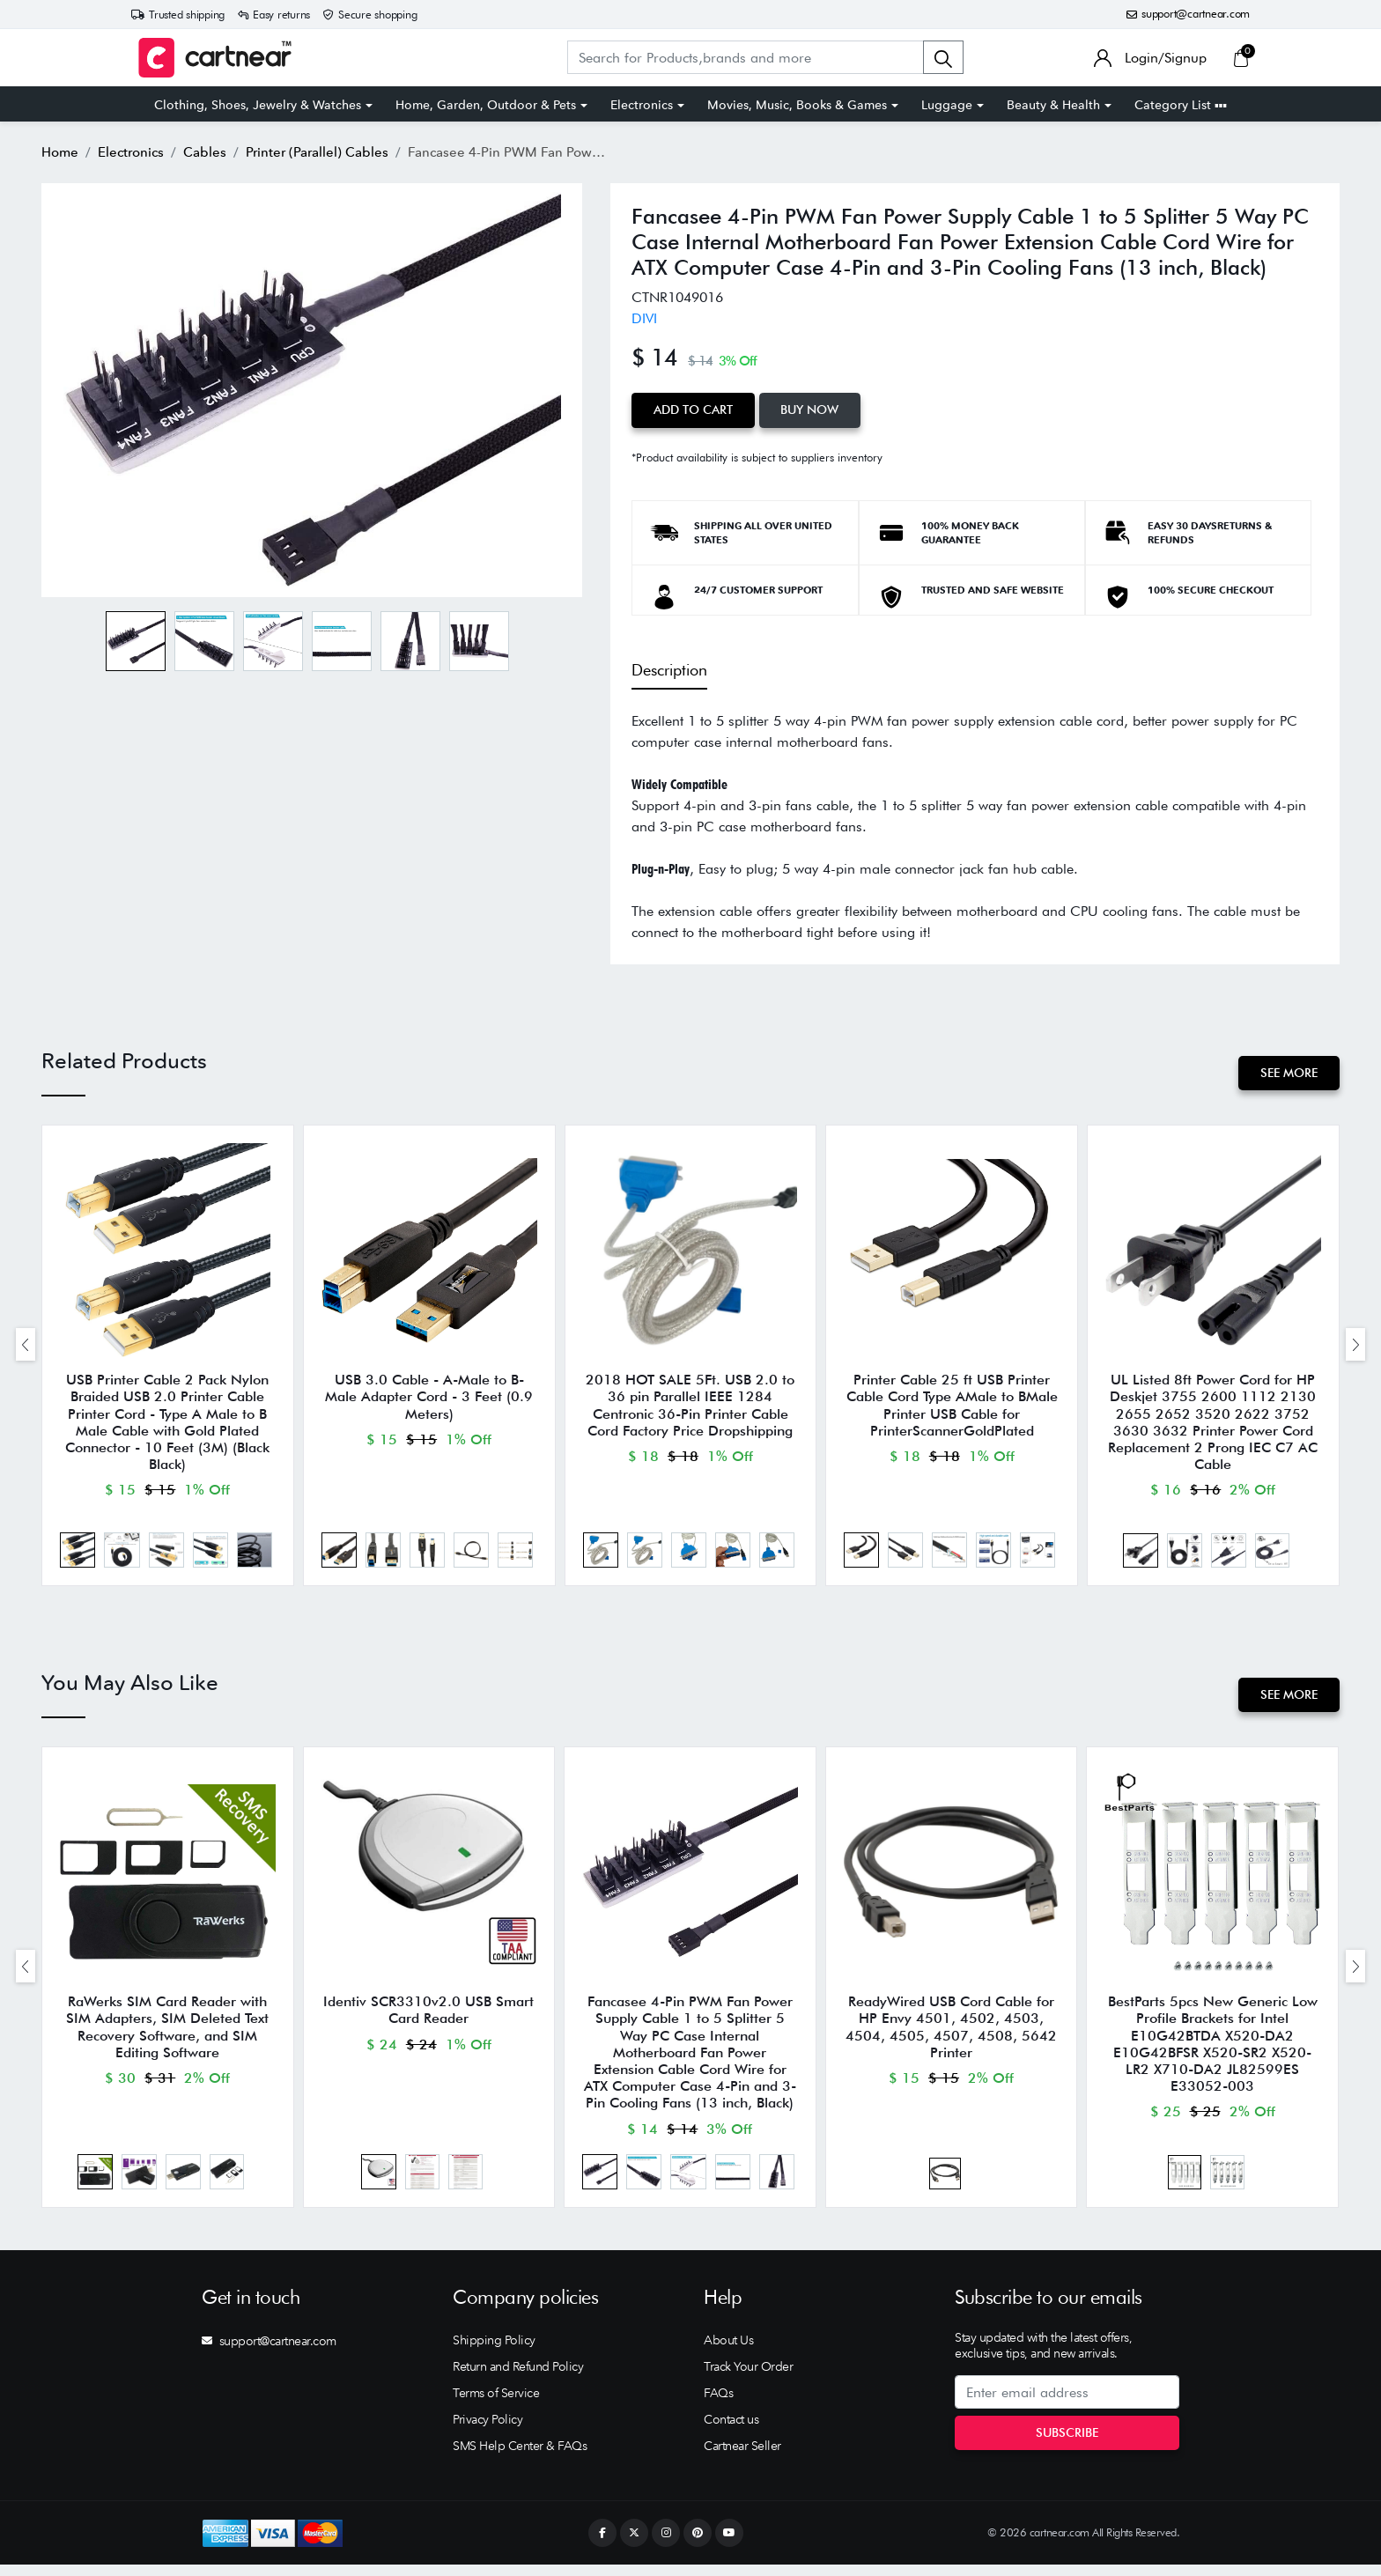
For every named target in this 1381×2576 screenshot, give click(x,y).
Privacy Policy (487, 2431)
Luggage (946, 105)
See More (1288, 1072)
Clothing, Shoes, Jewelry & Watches (257, 105)
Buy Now (813, 409)
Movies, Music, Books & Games (797, 105)
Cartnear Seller (742, 2457)
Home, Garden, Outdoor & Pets (485, 105)
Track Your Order (748, 2378)
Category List (1180, 105)
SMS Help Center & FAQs (520, 2457)
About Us (728, 2351)
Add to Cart (694, 409)
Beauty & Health (1053, 105)
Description (669, 669)
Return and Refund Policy (518, 2378)
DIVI (644, 318)
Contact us (731, 2431)
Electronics (641, 105)
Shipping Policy (494, 2351)
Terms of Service (496, 2404)
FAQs (718, 2404)
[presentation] (25, 1346)
